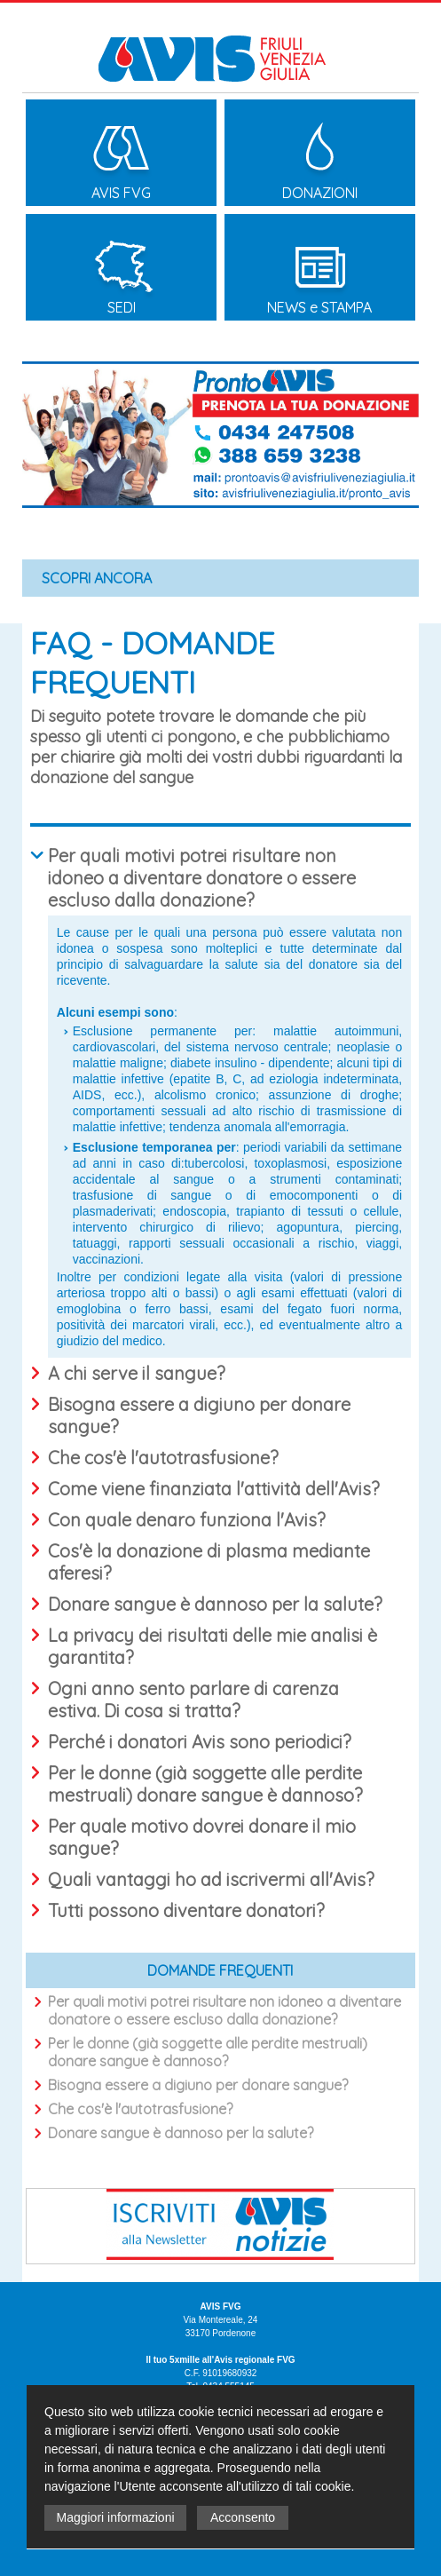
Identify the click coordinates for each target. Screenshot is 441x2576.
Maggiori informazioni (115, 2517)
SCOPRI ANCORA (97, 578)
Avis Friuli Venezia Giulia (220, 46)
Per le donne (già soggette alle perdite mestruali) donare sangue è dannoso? (207, 2052)
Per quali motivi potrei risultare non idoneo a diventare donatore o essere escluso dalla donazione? (224, 2010)
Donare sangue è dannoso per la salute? (180, 2133)
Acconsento (242, 2517)
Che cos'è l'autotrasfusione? (140, 2109)
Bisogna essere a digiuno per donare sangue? (198, 2085)
